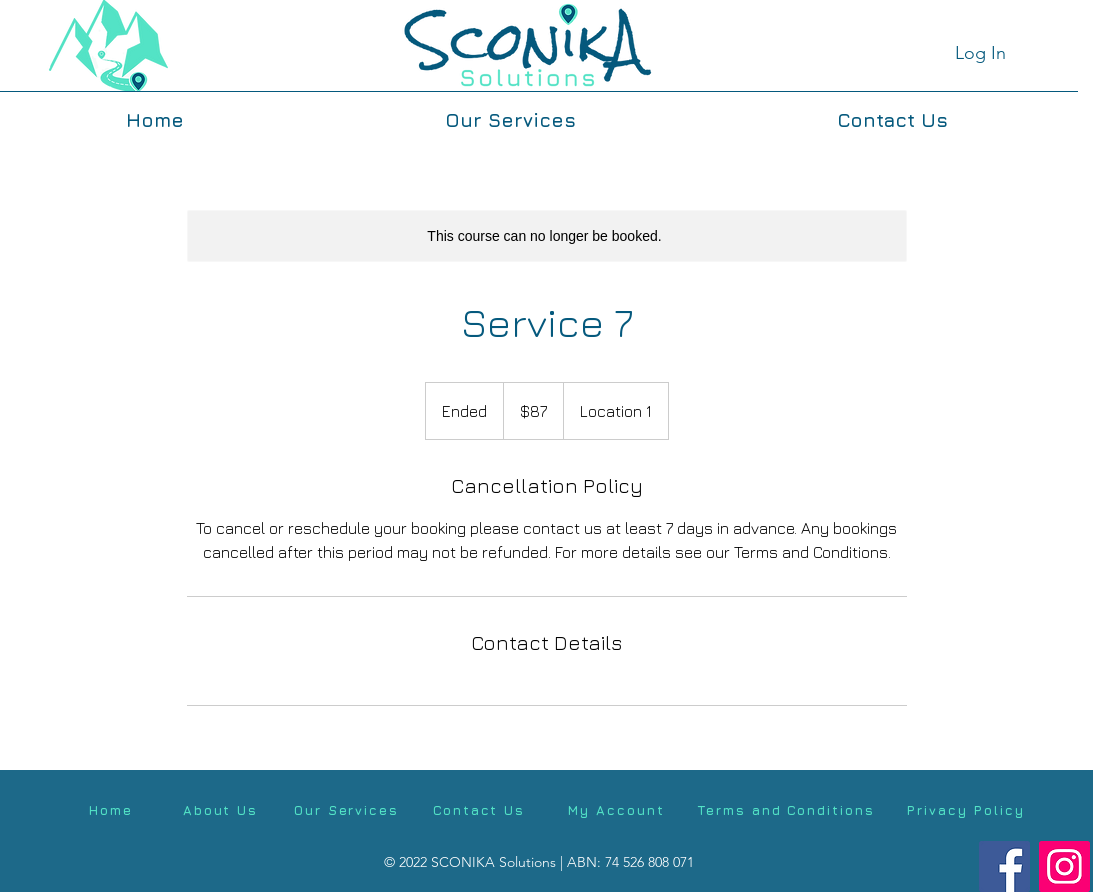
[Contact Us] (479, 810)
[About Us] (221, 810)
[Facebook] (1004, 866)
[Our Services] (347, 810)
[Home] (111, 810)
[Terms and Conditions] (786, 810)
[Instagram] (1064, 866)
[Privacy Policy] (966, 810)
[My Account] (617, 810)
